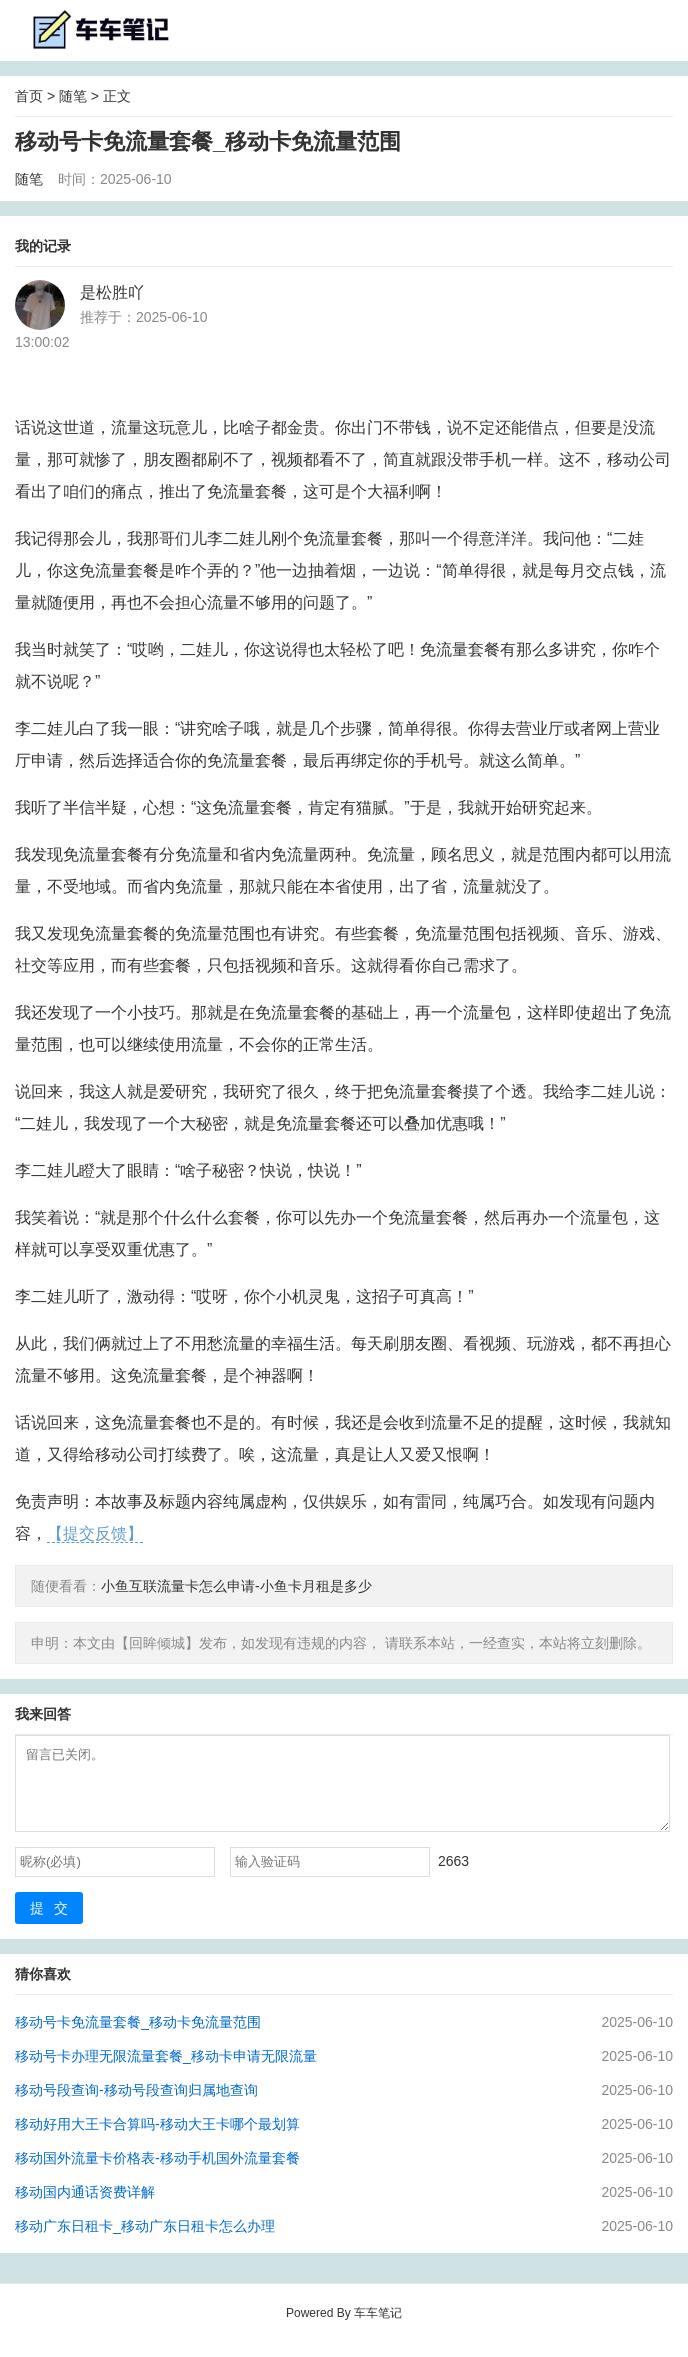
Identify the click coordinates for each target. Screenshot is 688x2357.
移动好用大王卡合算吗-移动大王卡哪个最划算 (157, 2139)
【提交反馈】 (95, 1533)
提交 (54, 1923)
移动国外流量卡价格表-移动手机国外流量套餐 (157, 2173)
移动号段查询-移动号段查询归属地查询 (136, 2105)
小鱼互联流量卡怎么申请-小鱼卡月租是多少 (236, 1586)
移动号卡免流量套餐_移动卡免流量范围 (138, 2037)
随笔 (73, 96)
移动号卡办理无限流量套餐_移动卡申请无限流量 (166, 2071)
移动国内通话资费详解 (85, 2207)
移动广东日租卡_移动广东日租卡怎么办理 (145, 2241)
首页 (29, 96)
